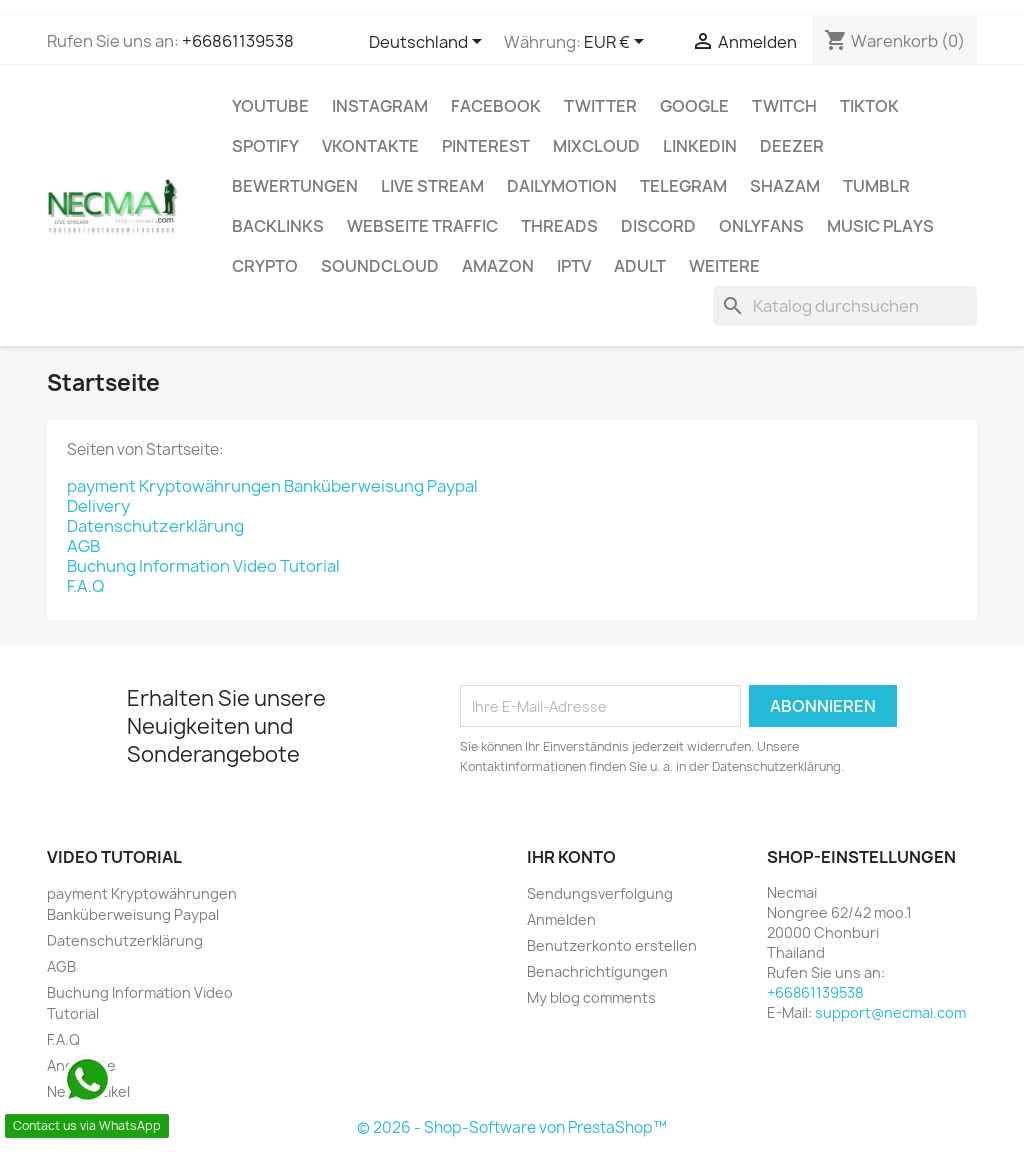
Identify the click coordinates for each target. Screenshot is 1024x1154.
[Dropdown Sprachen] (429, 43)
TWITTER (600, 106)
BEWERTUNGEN (295, 186)
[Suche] (845, 306)
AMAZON (498, 266)
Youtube (270, 106)
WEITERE (724, 266)
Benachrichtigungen (597, 971)
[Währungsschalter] (617, 43)
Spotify (265, 146)
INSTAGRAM (380, 106)
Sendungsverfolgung (600, 893)
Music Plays (880, 226)
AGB (83, 546)
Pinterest (486, 146)
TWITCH (784, 106)
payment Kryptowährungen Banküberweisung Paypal (272, 486)
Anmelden (561, 919)
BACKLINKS (278, 226)
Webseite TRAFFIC (422, 226)
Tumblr (876, 186)
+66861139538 (238, 41)
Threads (559, 226)
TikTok (869, 106)
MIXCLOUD (596, 146)
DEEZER (792, 146)
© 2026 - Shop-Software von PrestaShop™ (512, 1127)
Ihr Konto (571, 857)
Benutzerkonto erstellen (612, 945)
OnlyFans (761, 226)
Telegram (683, 186)
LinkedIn (700, 146)
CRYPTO (265, 266)
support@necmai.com (890, 1012)
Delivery (98, 506)
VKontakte (370, 146)
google (694, 106)
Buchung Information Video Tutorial (203, 566)
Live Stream (432, 186)
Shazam (785, 186)
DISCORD (658, 226)
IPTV (574, 266)
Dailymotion (562, 186)
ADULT (640, 266)
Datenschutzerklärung (155, 526)
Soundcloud (380, 266)
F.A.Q (85, 586)
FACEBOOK (496, 106)
